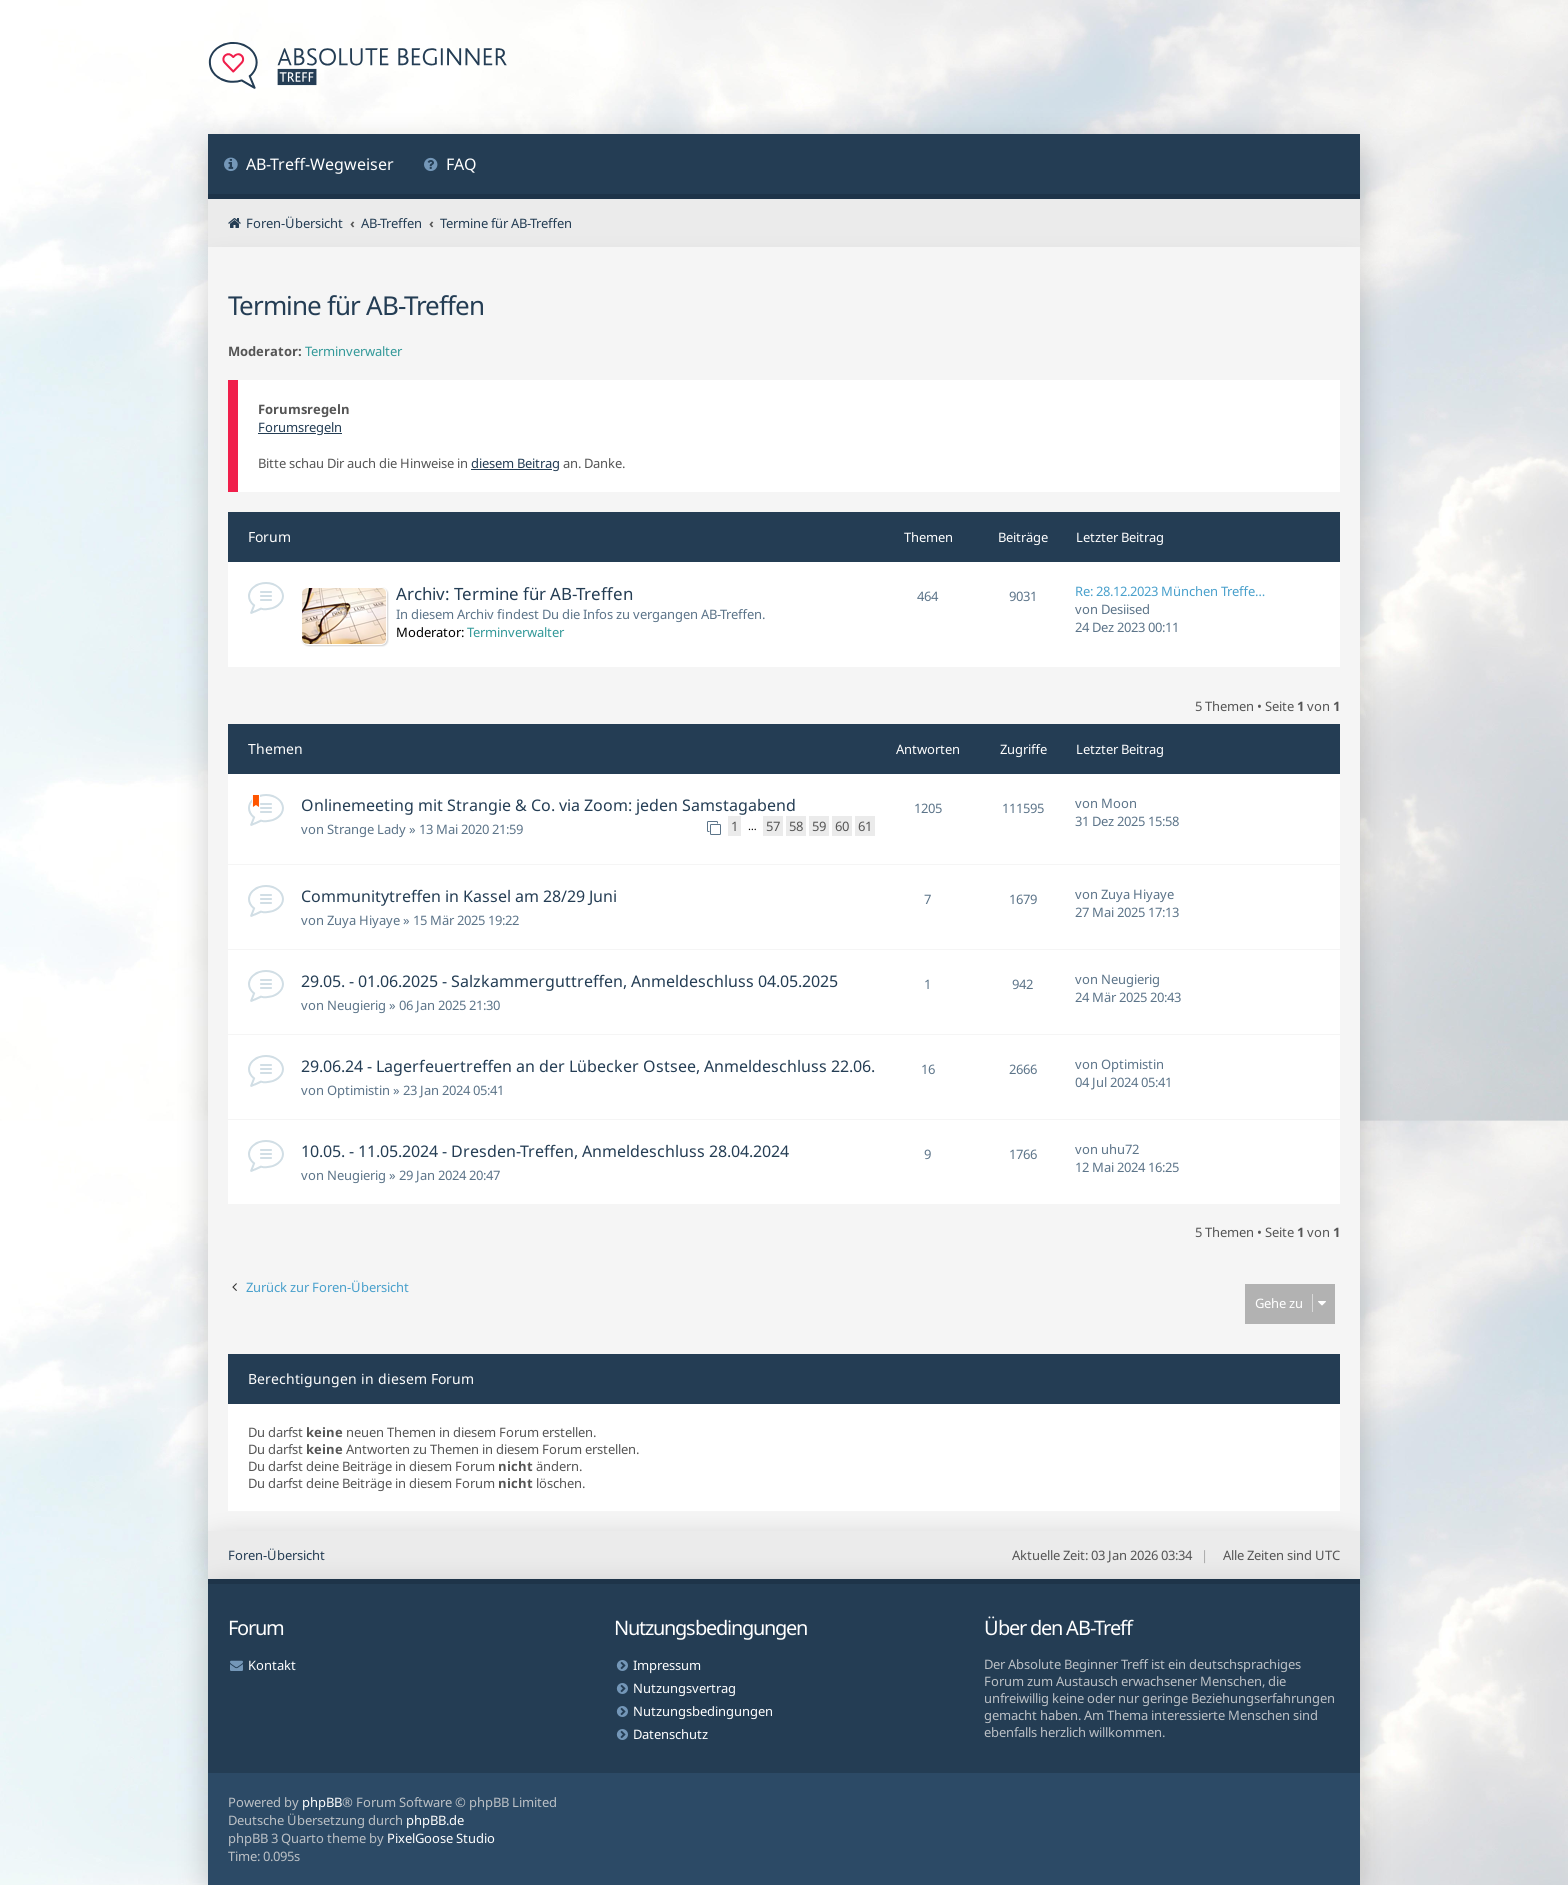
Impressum (667, 1665)
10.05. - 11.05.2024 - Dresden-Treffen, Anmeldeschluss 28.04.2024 (545, 1151)
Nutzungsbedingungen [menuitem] (703, 1711)
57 (773, 826)
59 (819, 826)
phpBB (322, 1802)
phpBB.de (435, 1820)
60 (842, 826)
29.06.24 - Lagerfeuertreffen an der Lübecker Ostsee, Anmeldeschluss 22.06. (588, 1066)
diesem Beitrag (515, 463)
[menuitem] (308, 166)
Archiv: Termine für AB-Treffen (514, 593)
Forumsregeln (300, 427)
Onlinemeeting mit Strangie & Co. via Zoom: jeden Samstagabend (548, 805)
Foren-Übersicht (276, 1555)
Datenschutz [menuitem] (670, 1734)
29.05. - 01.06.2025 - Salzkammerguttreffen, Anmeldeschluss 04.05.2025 (569, 981)
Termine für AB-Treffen (356, 305)
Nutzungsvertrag (684, 1688)
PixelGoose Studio (441, 1838)
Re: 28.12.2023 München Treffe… (1170, 591)
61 (865, 826)
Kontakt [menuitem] (272, 1665)
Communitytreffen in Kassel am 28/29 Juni (459, 896)
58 (796, 826)
